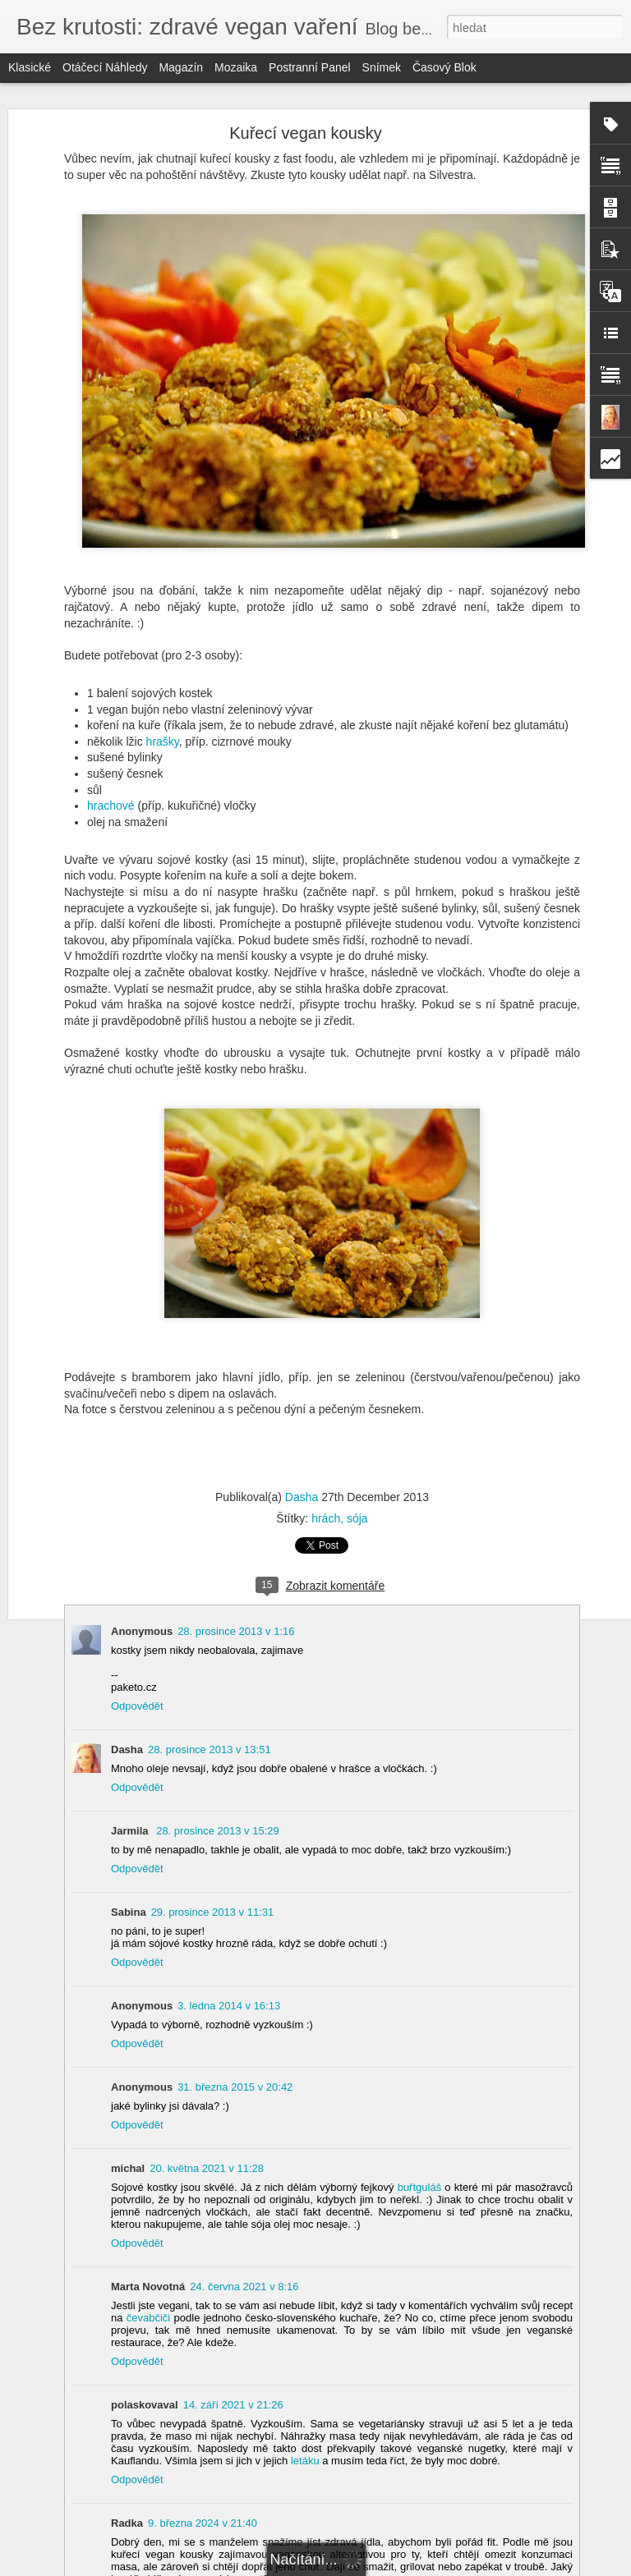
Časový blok (444, 67)
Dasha (301, 1497)
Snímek (381, 67)
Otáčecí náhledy (105, 67)
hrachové (111, 805)
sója (357, 1518)
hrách (325, 1518)
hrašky (162, 741)
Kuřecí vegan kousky (305, 133)
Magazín (181, 67)
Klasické (29, 67)
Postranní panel (310, 67)
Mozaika (235, 67)
